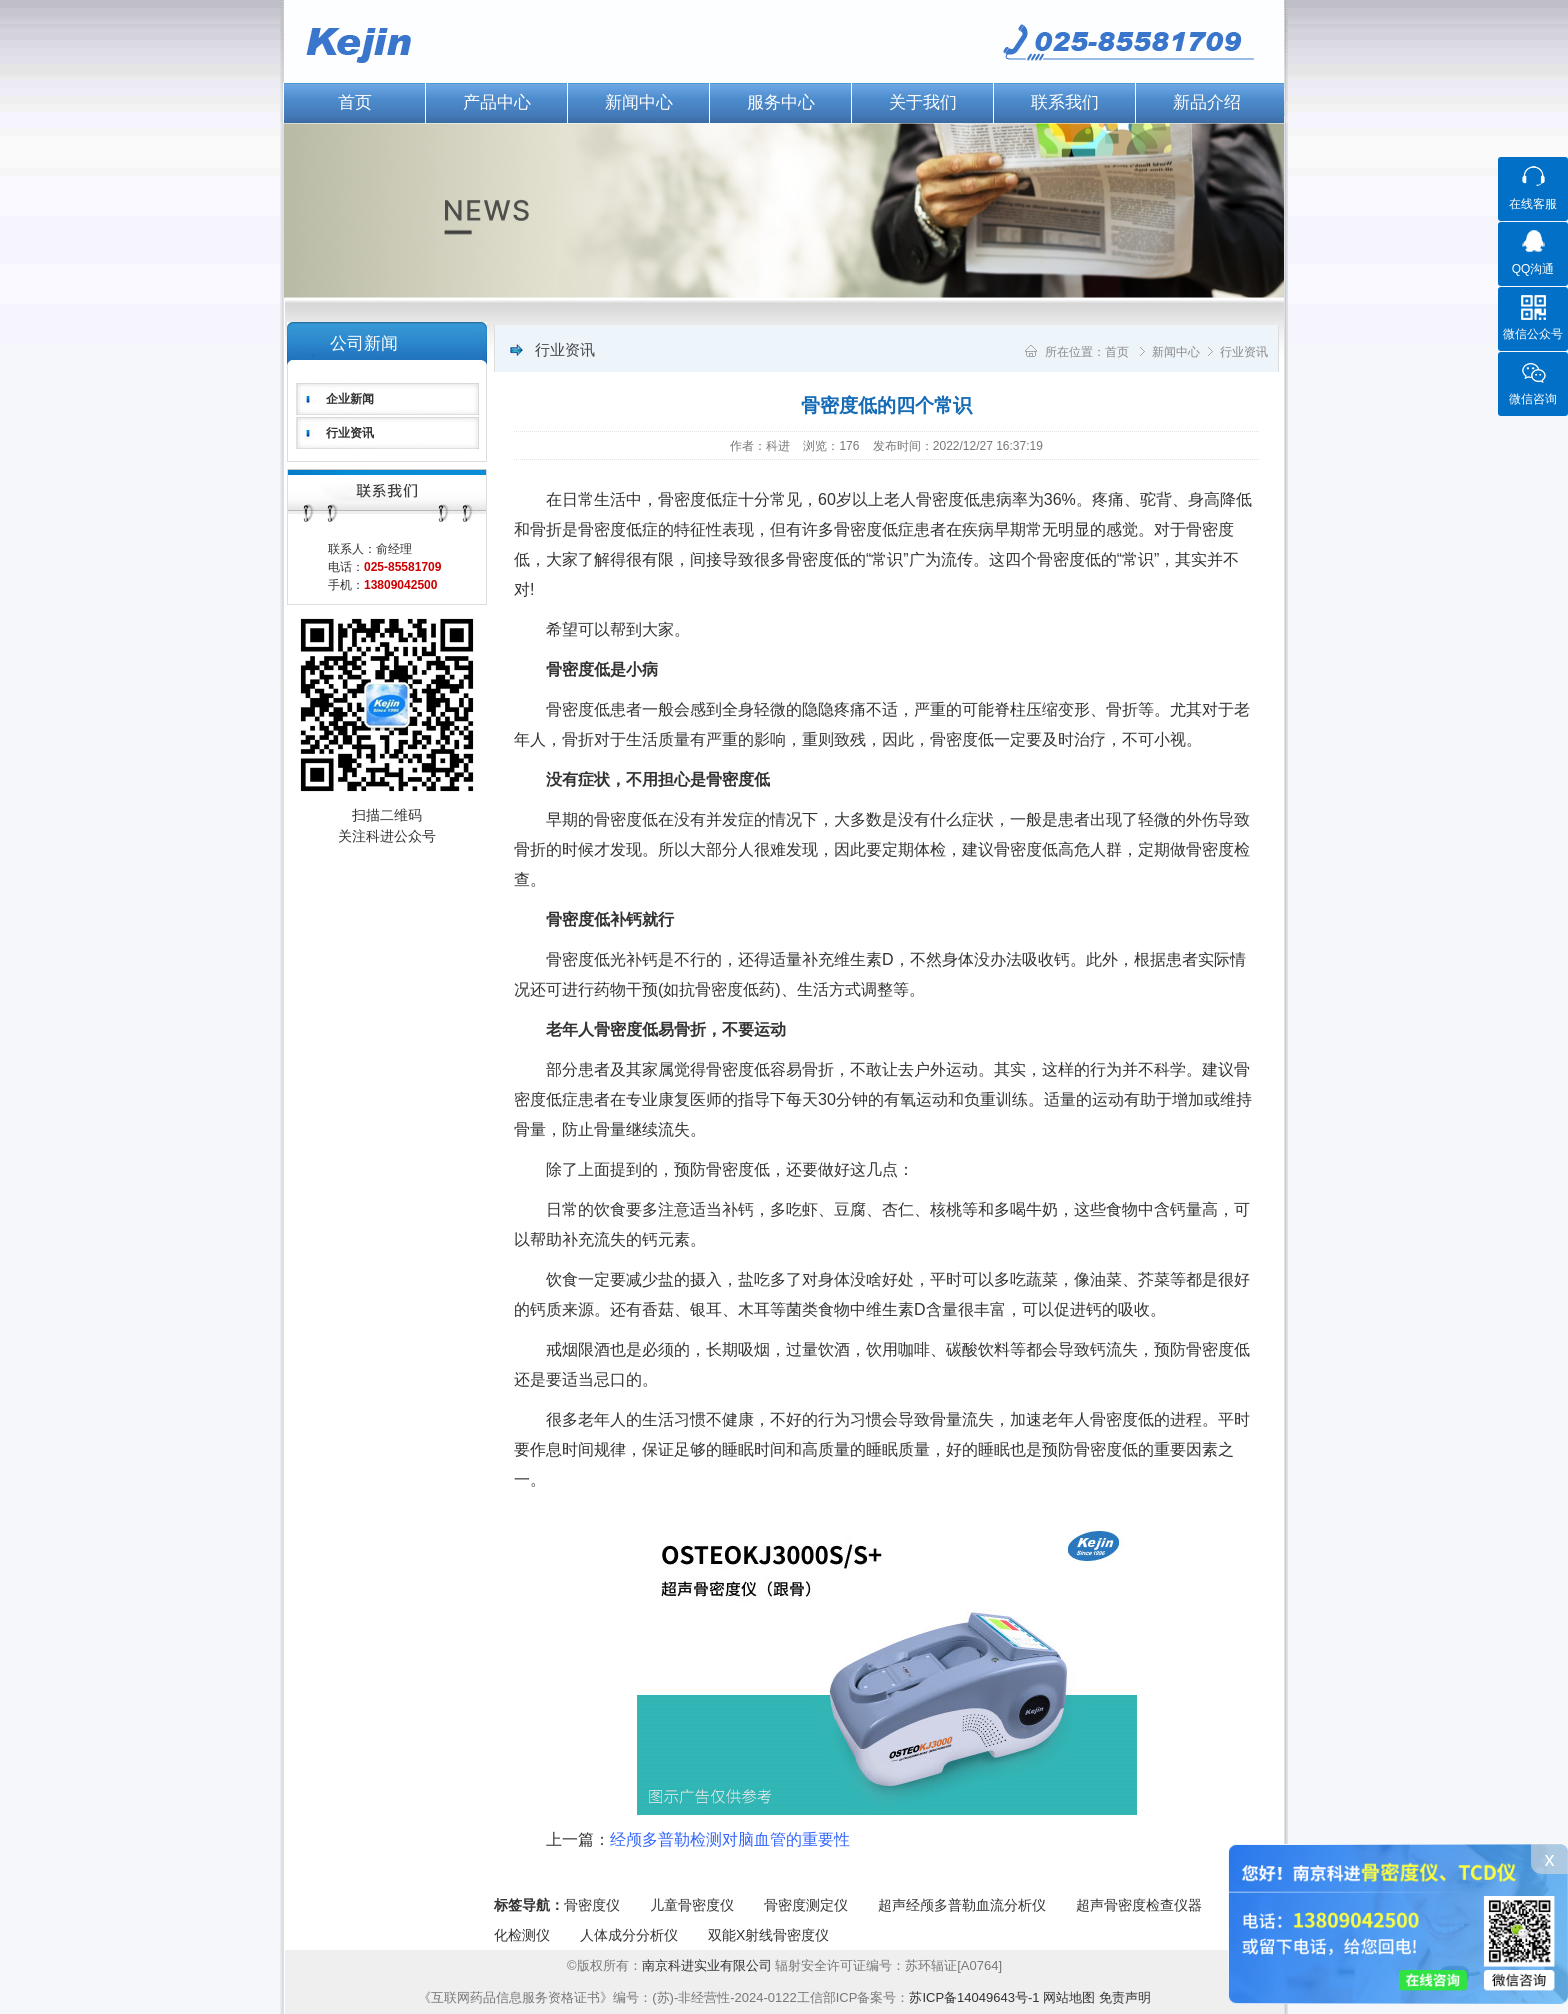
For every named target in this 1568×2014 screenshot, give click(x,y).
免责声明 (1125, 1997)
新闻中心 (639, 102)
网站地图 (1069, 1997)
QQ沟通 (1533, 269)
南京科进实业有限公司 (709, 1965)
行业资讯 (350, 433)
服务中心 (781, 102)
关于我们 (923, 102)
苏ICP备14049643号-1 (974, 1997)
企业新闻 (350, 399)
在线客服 (1533, 204)
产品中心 (497, 102)
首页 (355, 102)
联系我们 (1065, 102)
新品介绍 (1207, 102)
